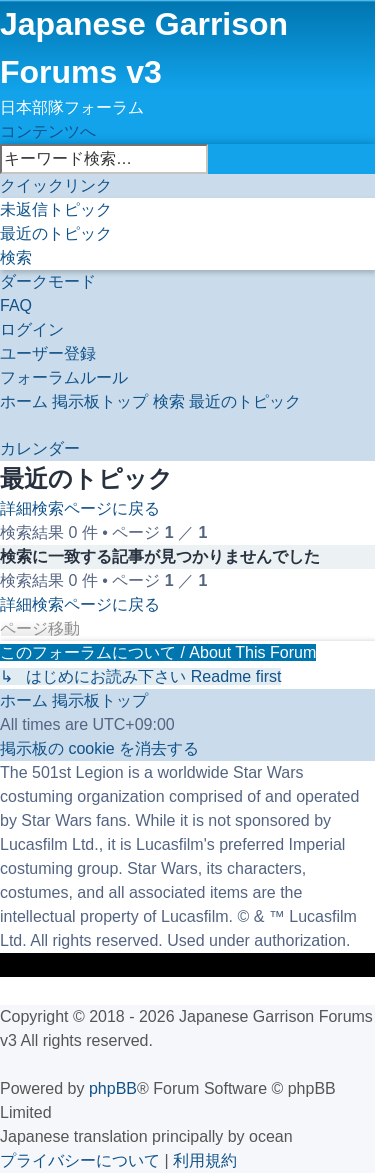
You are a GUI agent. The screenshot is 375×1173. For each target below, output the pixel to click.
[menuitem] (56, 209)
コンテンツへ (48, 131)
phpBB (113, 1088)
